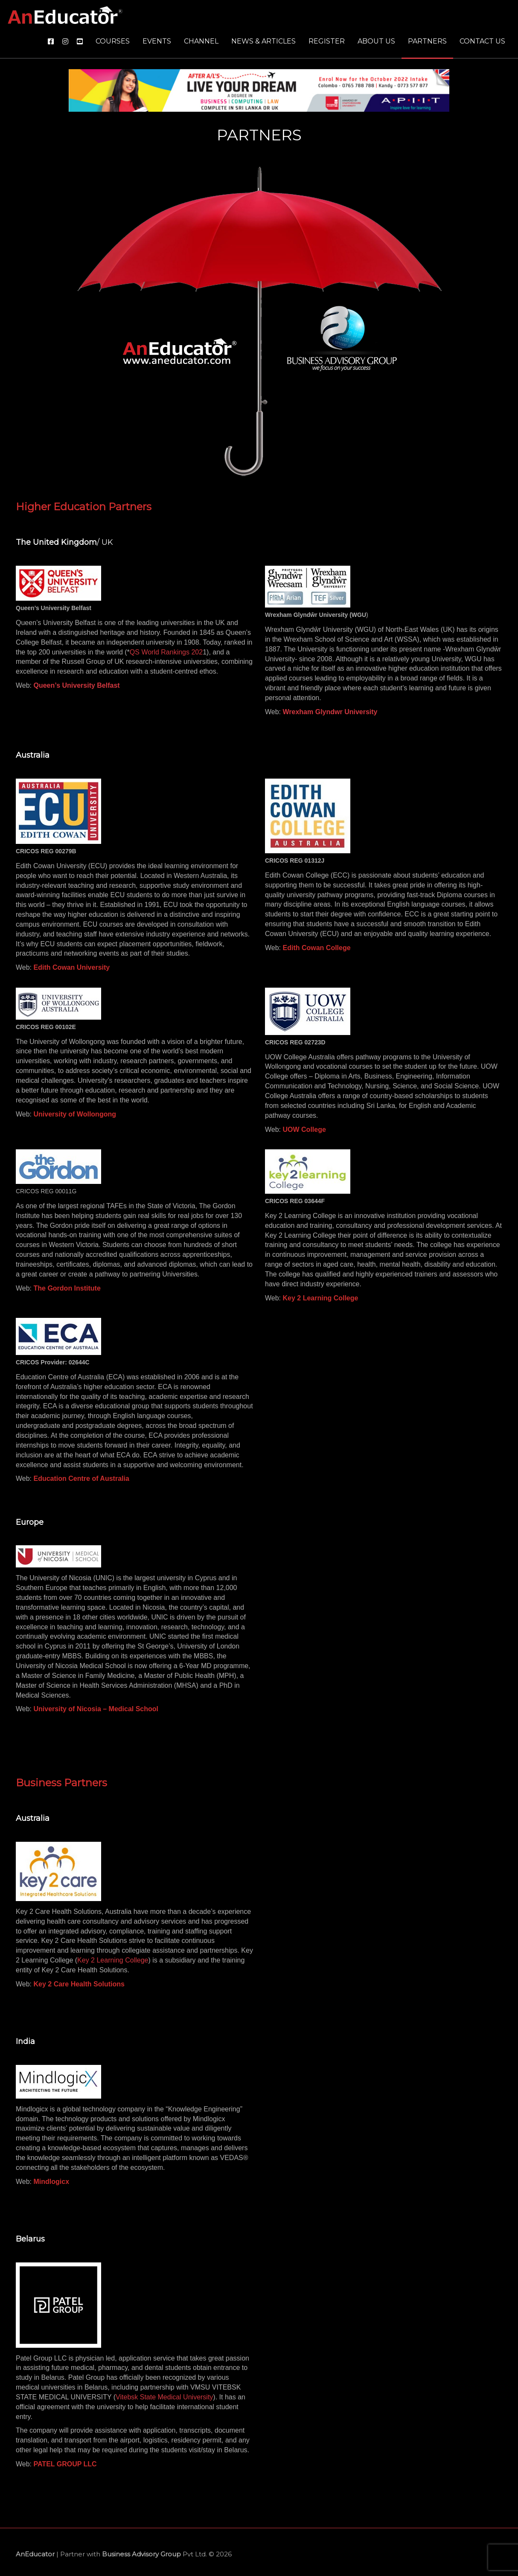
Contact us (482, 41)
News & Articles (263, 41)
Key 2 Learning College (112, 1960)
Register (326, 41)
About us (376, 41)
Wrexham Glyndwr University (330, 711)
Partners (427, 41)
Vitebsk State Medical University (164, 2397)
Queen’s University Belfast (77, 685)
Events (157, 41)
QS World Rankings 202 (166, 652)
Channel (201, 41)
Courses (113, 41)
